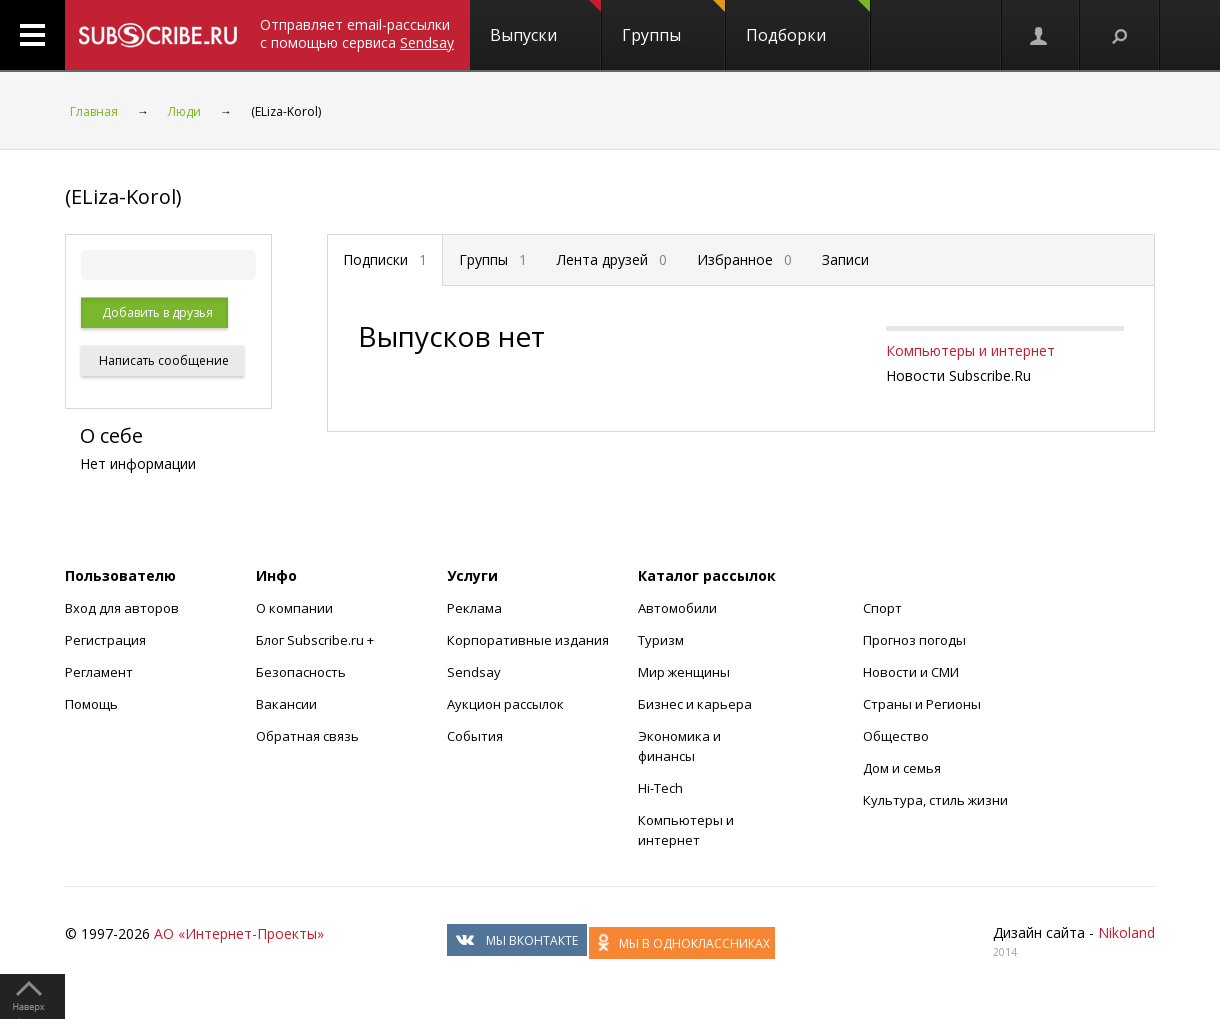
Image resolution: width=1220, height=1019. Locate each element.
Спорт (882, 608)
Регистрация (105, 640)
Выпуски (545, 23)
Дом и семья (902, 768)
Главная (94, 111)
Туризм (661, 640)
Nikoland (1126, 932)
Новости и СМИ (911, 672)
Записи (845, 259)
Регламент (99, 672)
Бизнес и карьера (695, 704)
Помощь (91, 704)
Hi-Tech (660, 788)
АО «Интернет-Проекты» (239, 933)
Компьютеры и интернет (970, 350)
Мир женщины (684, 672)
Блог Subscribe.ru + (316, 640)
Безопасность (301, 672)
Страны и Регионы (922, 704)
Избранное (744, 259)
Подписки (385, 259)
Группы (673, 23)
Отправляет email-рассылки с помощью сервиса (357, 33)
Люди (184, 111)
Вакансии (286, 704)
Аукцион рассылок (505, 704)
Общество (896, 736)
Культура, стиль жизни (935, 800)
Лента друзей (612, 259)
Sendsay (474, 672)
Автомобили (677, 608)
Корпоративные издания (528, 640)
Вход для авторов (122, 608)
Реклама (474, 608)
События (475, 736)
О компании (294, 608)
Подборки (808, 23)
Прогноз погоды (914, 640)
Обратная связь (307, 736)
